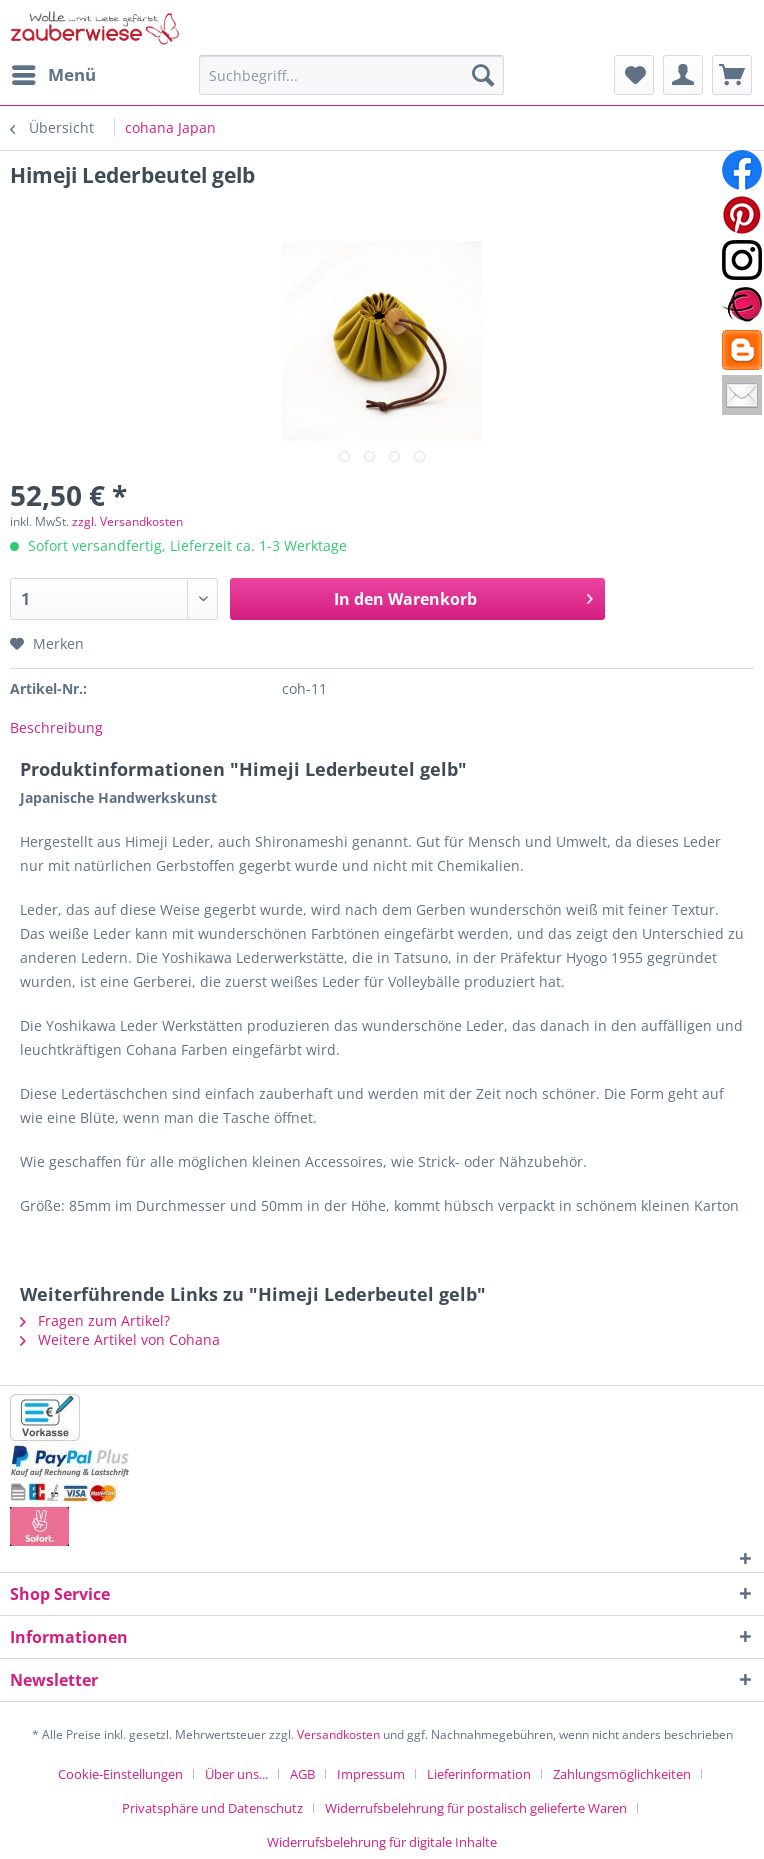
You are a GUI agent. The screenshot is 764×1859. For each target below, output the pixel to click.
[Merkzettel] (634, 75)
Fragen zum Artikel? (95, 1320)
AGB (302, 1774)
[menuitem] (53, 75)
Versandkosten (338, 1734)
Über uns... (236, 1774)
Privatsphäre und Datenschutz (212, 1808)
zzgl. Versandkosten (127, 521)
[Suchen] (483, 75)
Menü (54, 72)
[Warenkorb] (732, 75)
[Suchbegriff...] (352, 75)
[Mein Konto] (683, 75)
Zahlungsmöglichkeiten (622, 1774)
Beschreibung (56, 727)
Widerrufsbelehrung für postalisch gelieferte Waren (476, 1808)
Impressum (371, 1774)
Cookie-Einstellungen (120, 1774)
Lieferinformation (479, 1774)
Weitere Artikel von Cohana (120, 1339)
